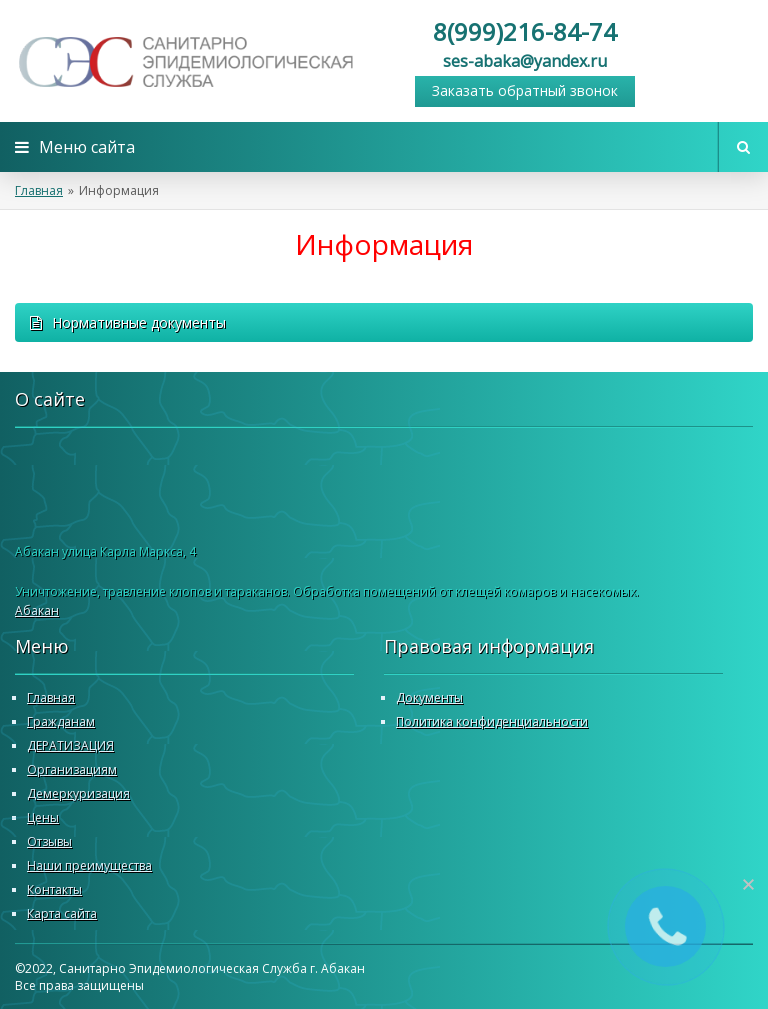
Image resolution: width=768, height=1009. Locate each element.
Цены (43, 817)
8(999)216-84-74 (525, 31)
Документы (429, 697)
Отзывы (49, 841)
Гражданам (61, 721)
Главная (39, 190)
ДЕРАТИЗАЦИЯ (70, 745)
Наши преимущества (89, 865)
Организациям (72, 769)
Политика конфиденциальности (492, 721)
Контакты (54, 889)
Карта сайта (62, 913)
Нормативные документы (128, 322)
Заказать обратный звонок (525, 90)
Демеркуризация (78, 793)
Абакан (37, 610)
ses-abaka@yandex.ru (525, 61)
